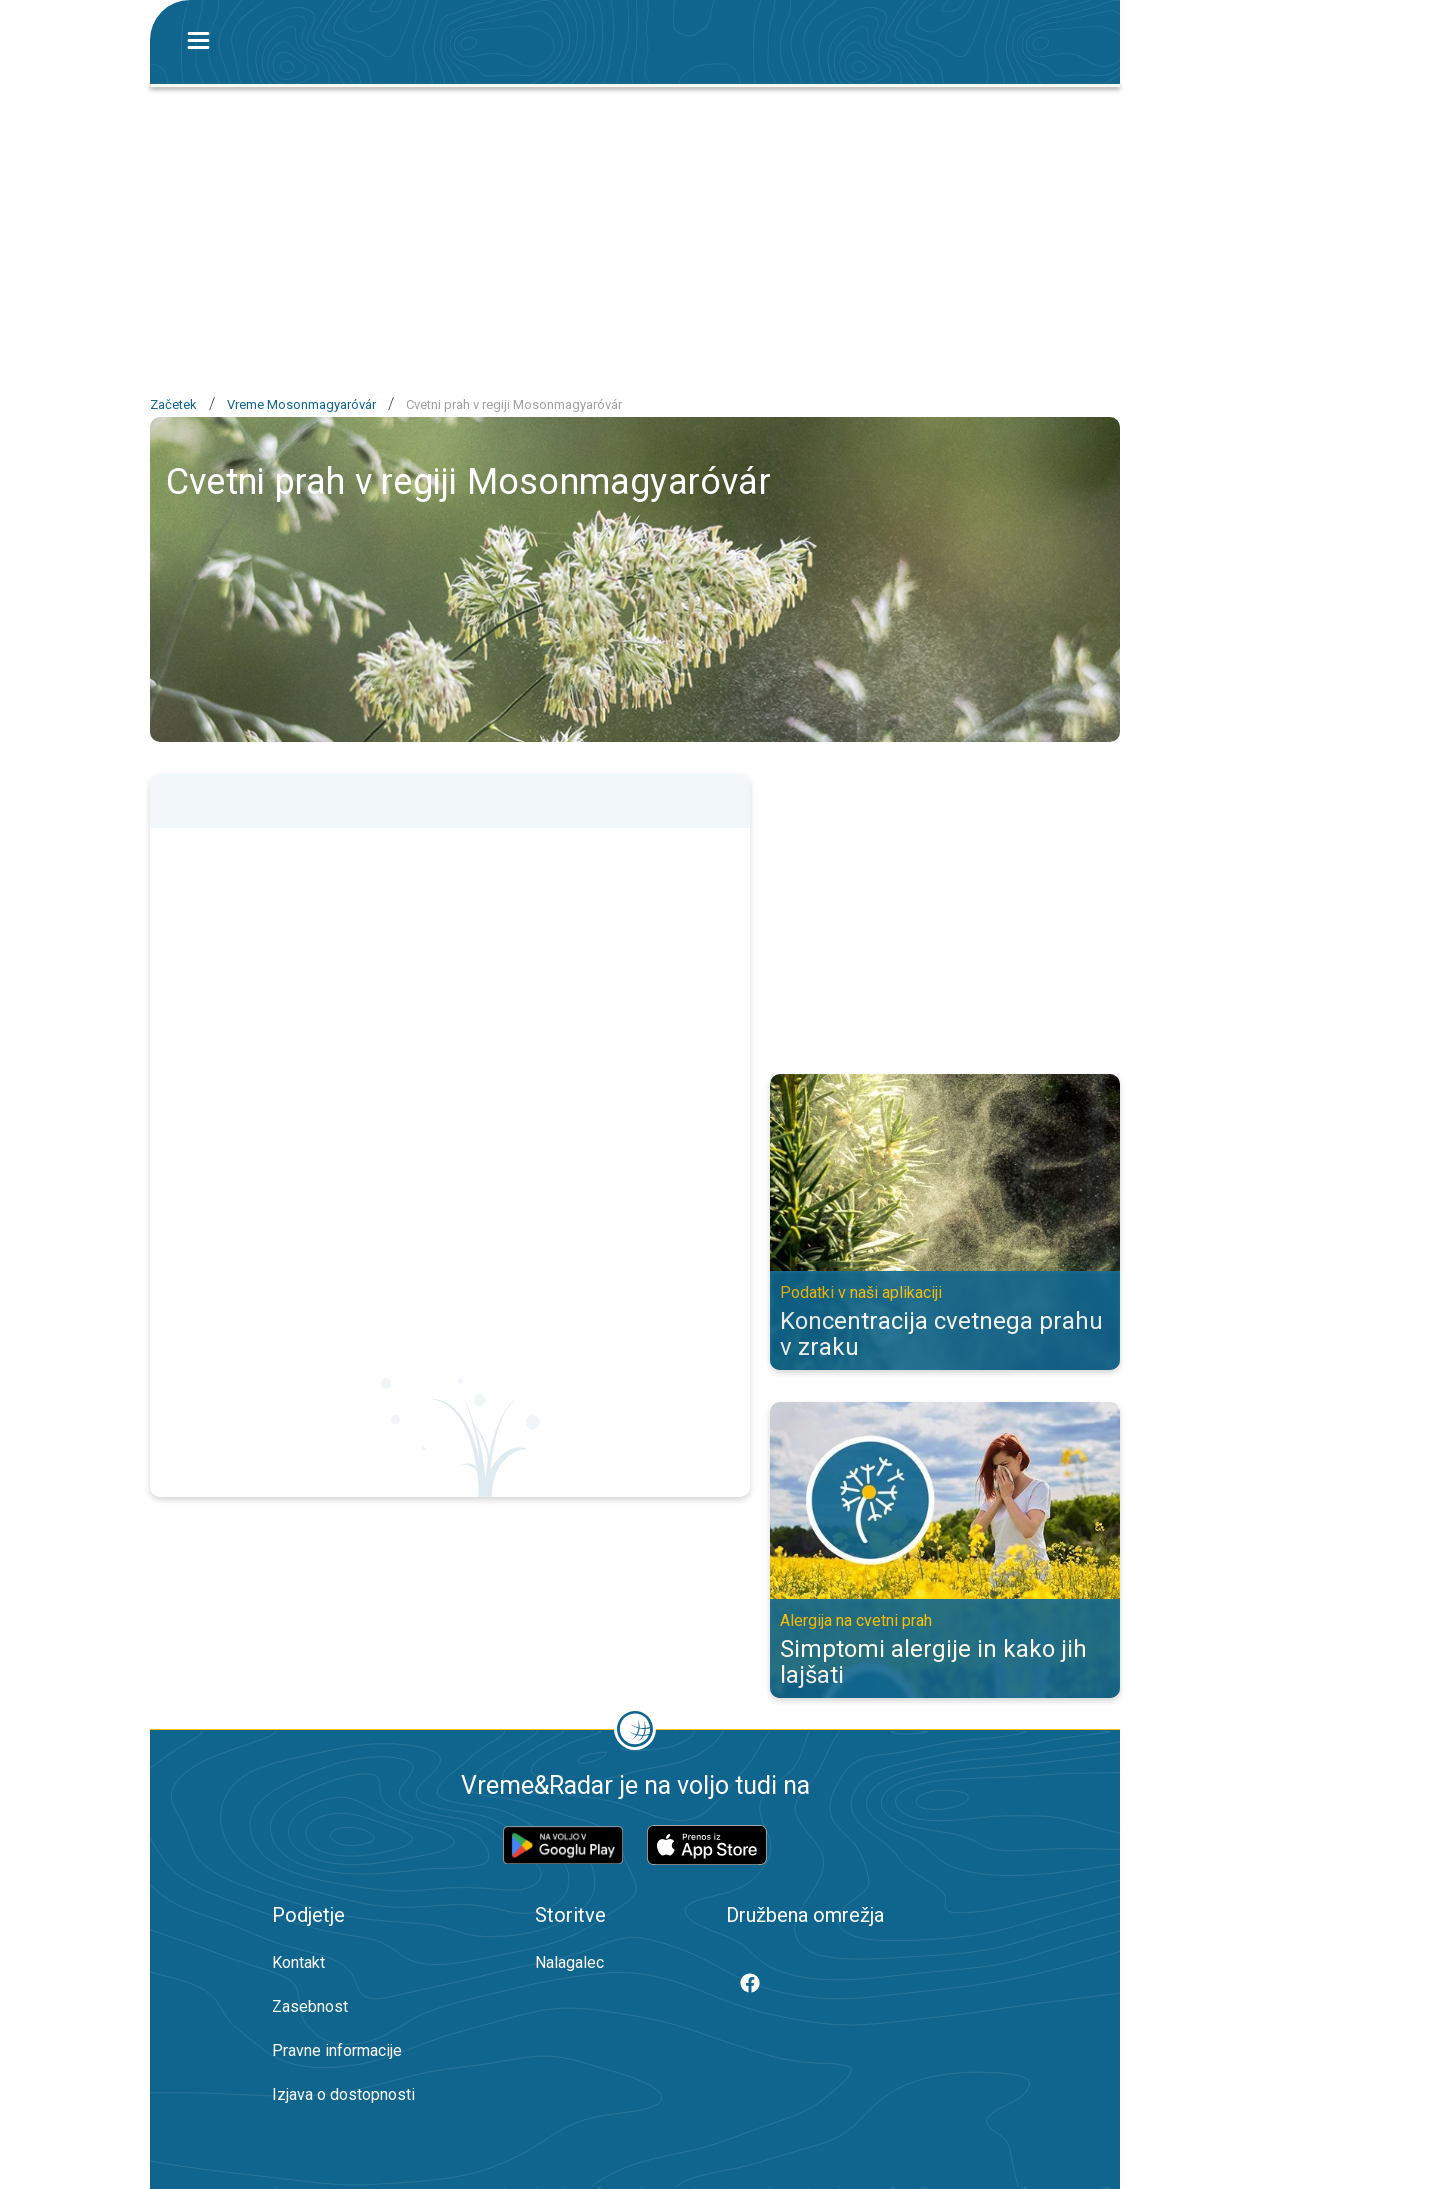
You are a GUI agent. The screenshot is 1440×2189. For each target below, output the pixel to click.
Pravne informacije (337, 2050)
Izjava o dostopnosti (343, 2094)
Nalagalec (569, 1962)
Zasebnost (310, 2006)
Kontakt (298, 1962)
